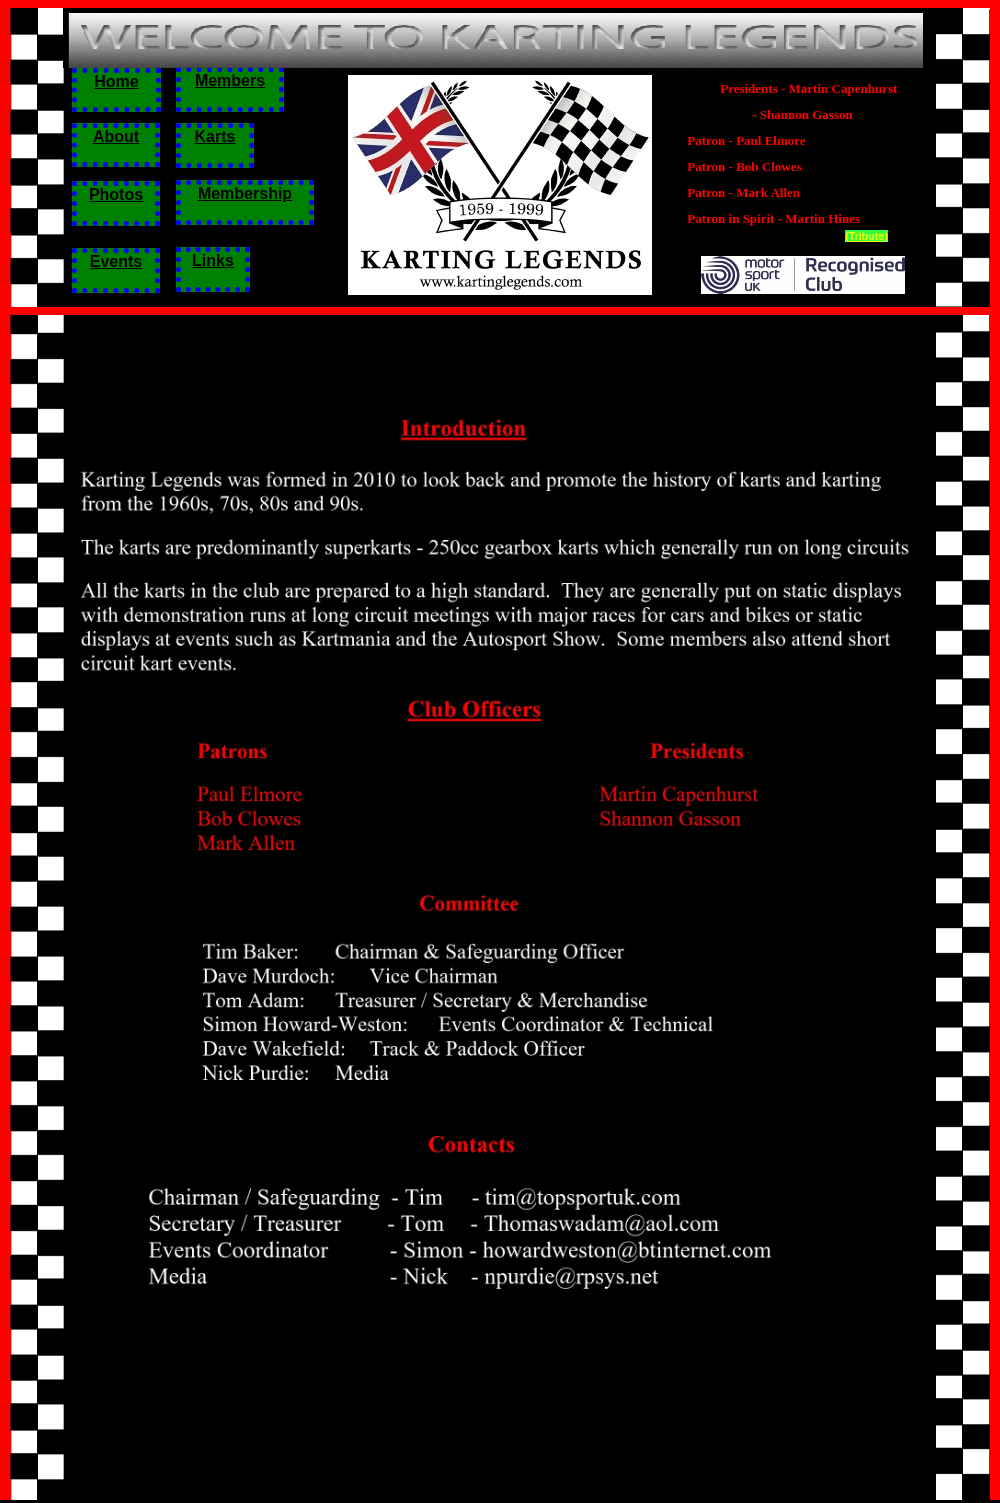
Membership (245, 193)
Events (116, 261)
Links (213, 260)
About (116, 136)
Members (230, 80)
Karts (215, 136)
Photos (116, 194)
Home (116, 81)
